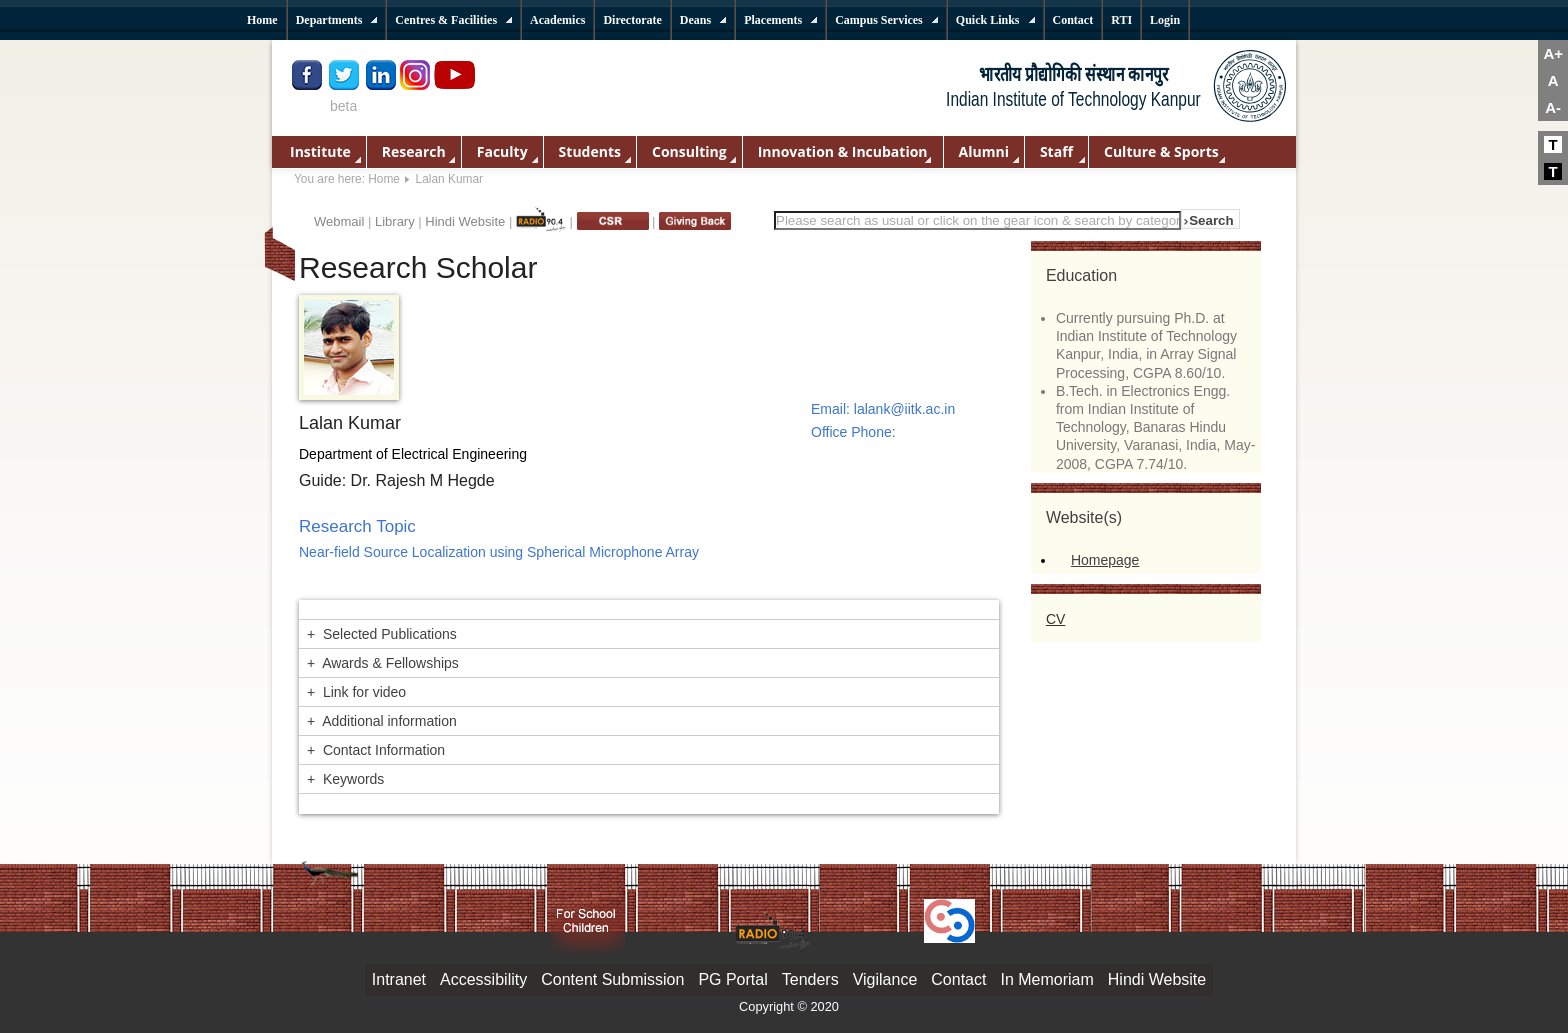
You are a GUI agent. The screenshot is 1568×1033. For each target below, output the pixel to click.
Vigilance (885, 979)
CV (1055, 619)
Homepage (1105, 560)
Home (384, 179)
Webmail (339, 221)
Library (395, 221)
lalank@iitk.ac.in (904, 409)
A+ (1553, 53)
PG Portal (732, 979)
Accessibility (483, 979)
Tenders (810, 979)
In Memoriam (1046, 979)
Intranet (399, 979)
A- (1553, 107)
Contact (958, 979)
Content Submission (612, 979)
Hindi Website (465, 221)
